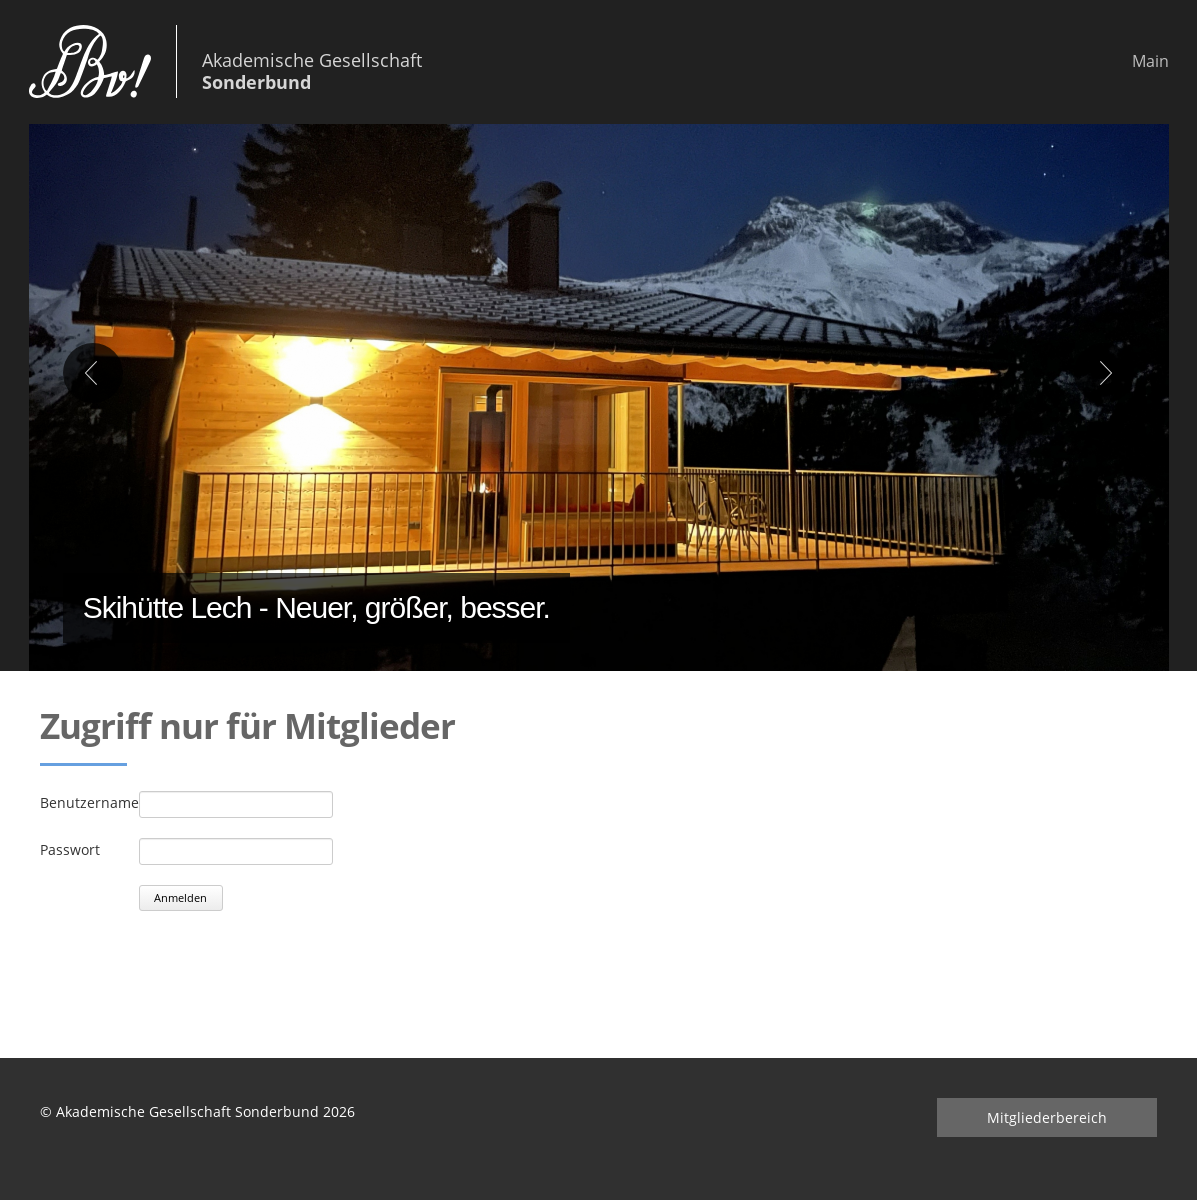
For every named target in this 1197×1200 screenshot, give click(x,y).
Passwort (70, 849)
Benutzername (89, 802)
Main (1150, 61)
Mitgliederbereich (1047, 1117)
